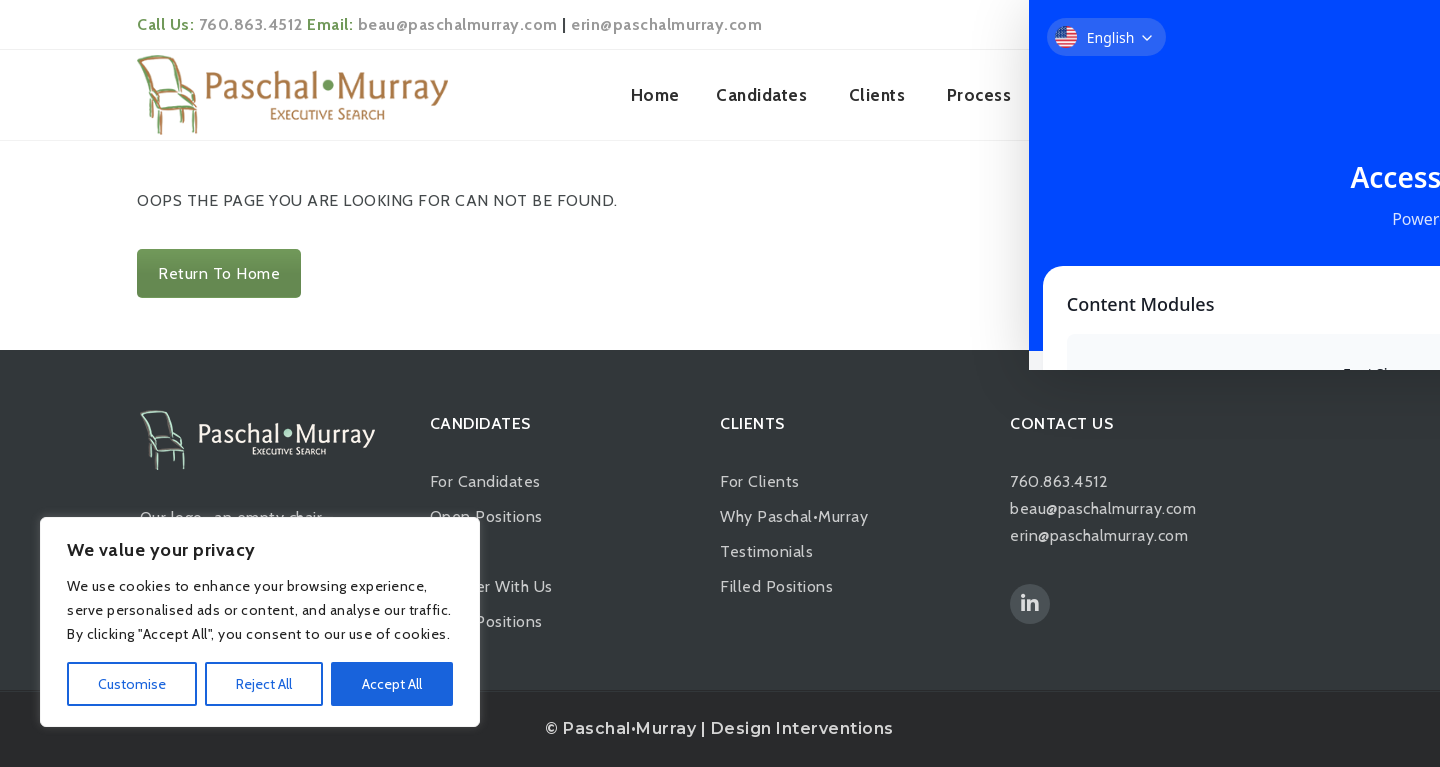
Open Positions (486, 516)
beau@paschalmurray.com (458, 24)
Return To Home (219, 273)
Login (1272, 24)
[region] (260, 622)
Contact (1255, 95)
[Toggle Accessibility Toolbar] (1394, 338)
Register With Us (491, 586)
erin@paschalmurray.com (666, 24)
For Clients (760, 481)
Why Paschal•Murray (794, 516)
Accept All (392, 684)
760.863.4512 (251, 24)
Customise (132, 684)
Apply (452, 551)
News (1165, 95)
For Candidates (485, 481)
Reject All (264, 684)
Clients (877, 95)
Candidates (761, 95)
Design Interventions (802, 728)
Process (979, 95)
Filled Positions (486, 621)
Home (655, 95)
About (1078, 95)
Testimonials (766, 551)
